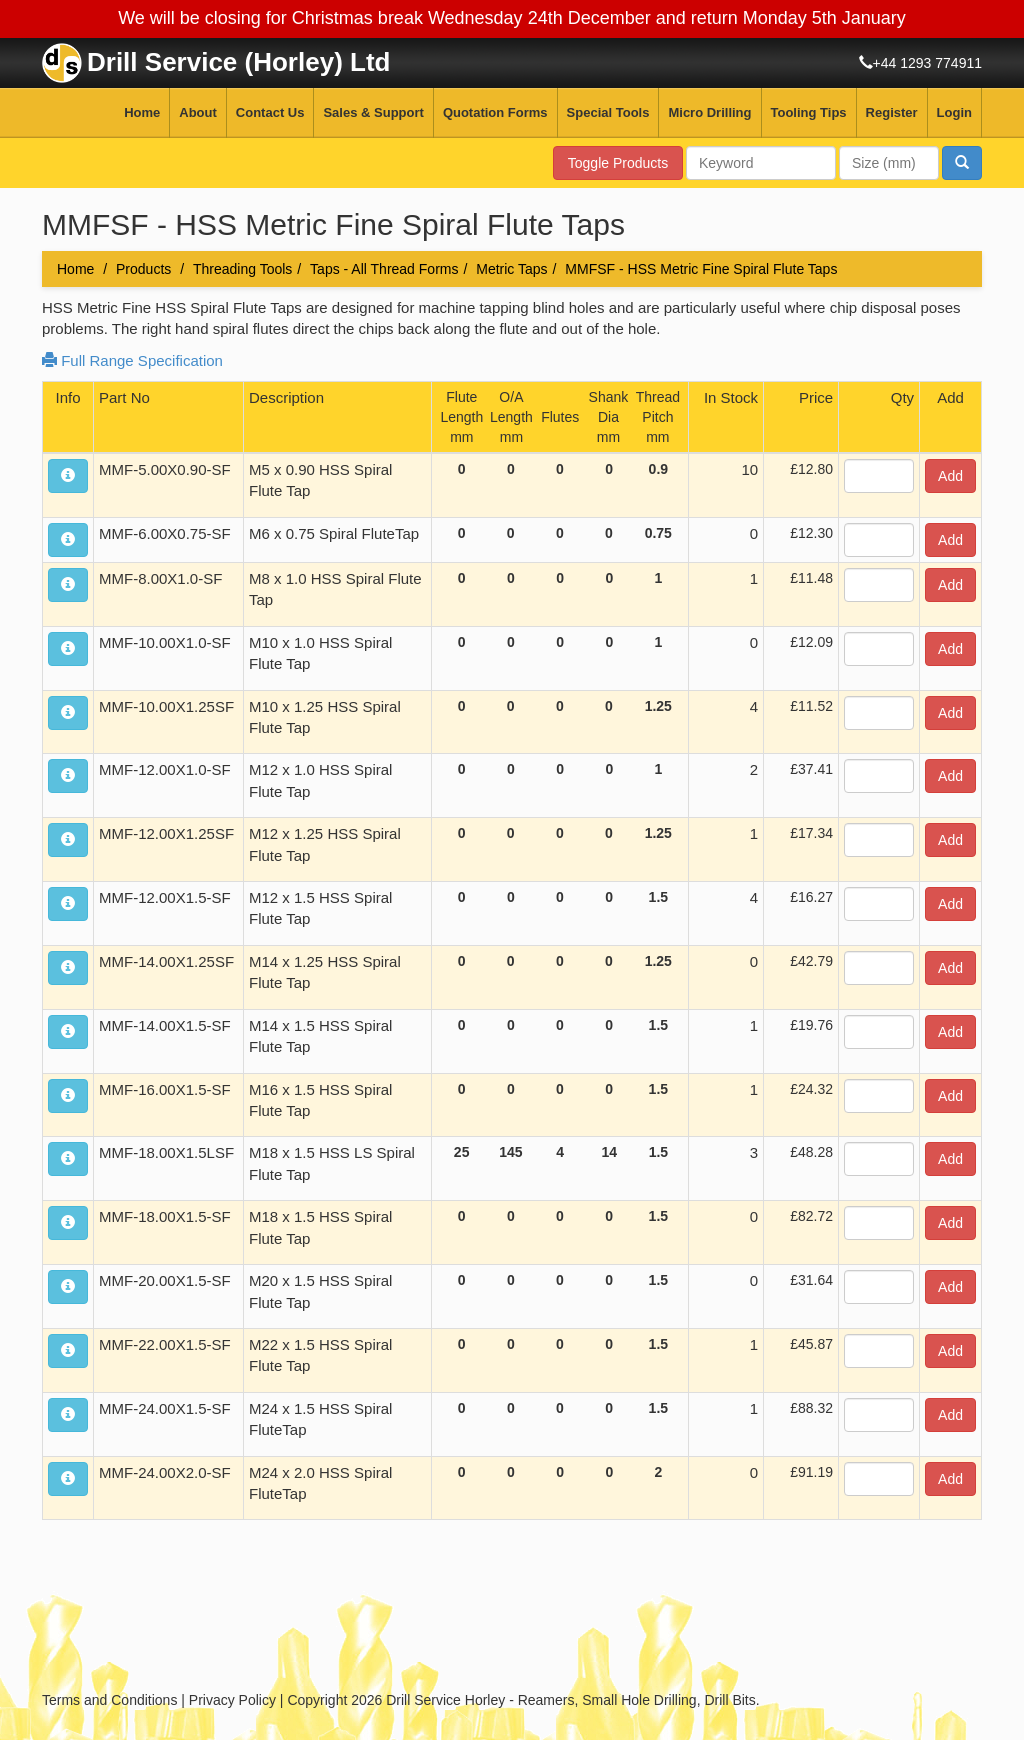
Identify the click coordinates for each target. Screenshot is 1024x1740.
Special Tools (608, 112)
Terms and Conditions (109, 1700)
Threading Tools (242, 269)
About (198, 112)
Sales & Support (373, 112)
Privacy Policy (232, 1700)
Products (143, 269)
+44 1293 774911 (927, 63)
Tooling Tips (809, 112)
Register (892, 112)
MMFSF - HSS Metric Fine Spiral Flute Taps (701, 269)
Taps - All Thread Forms (384, 269)
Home (142, 112)
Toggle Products (618, 163)
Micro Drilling (709, 112)
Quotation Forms (495, 112)
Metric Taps (511, 269)
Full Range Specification (132, 360)
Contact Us (270, 112)
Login (954, 112)
